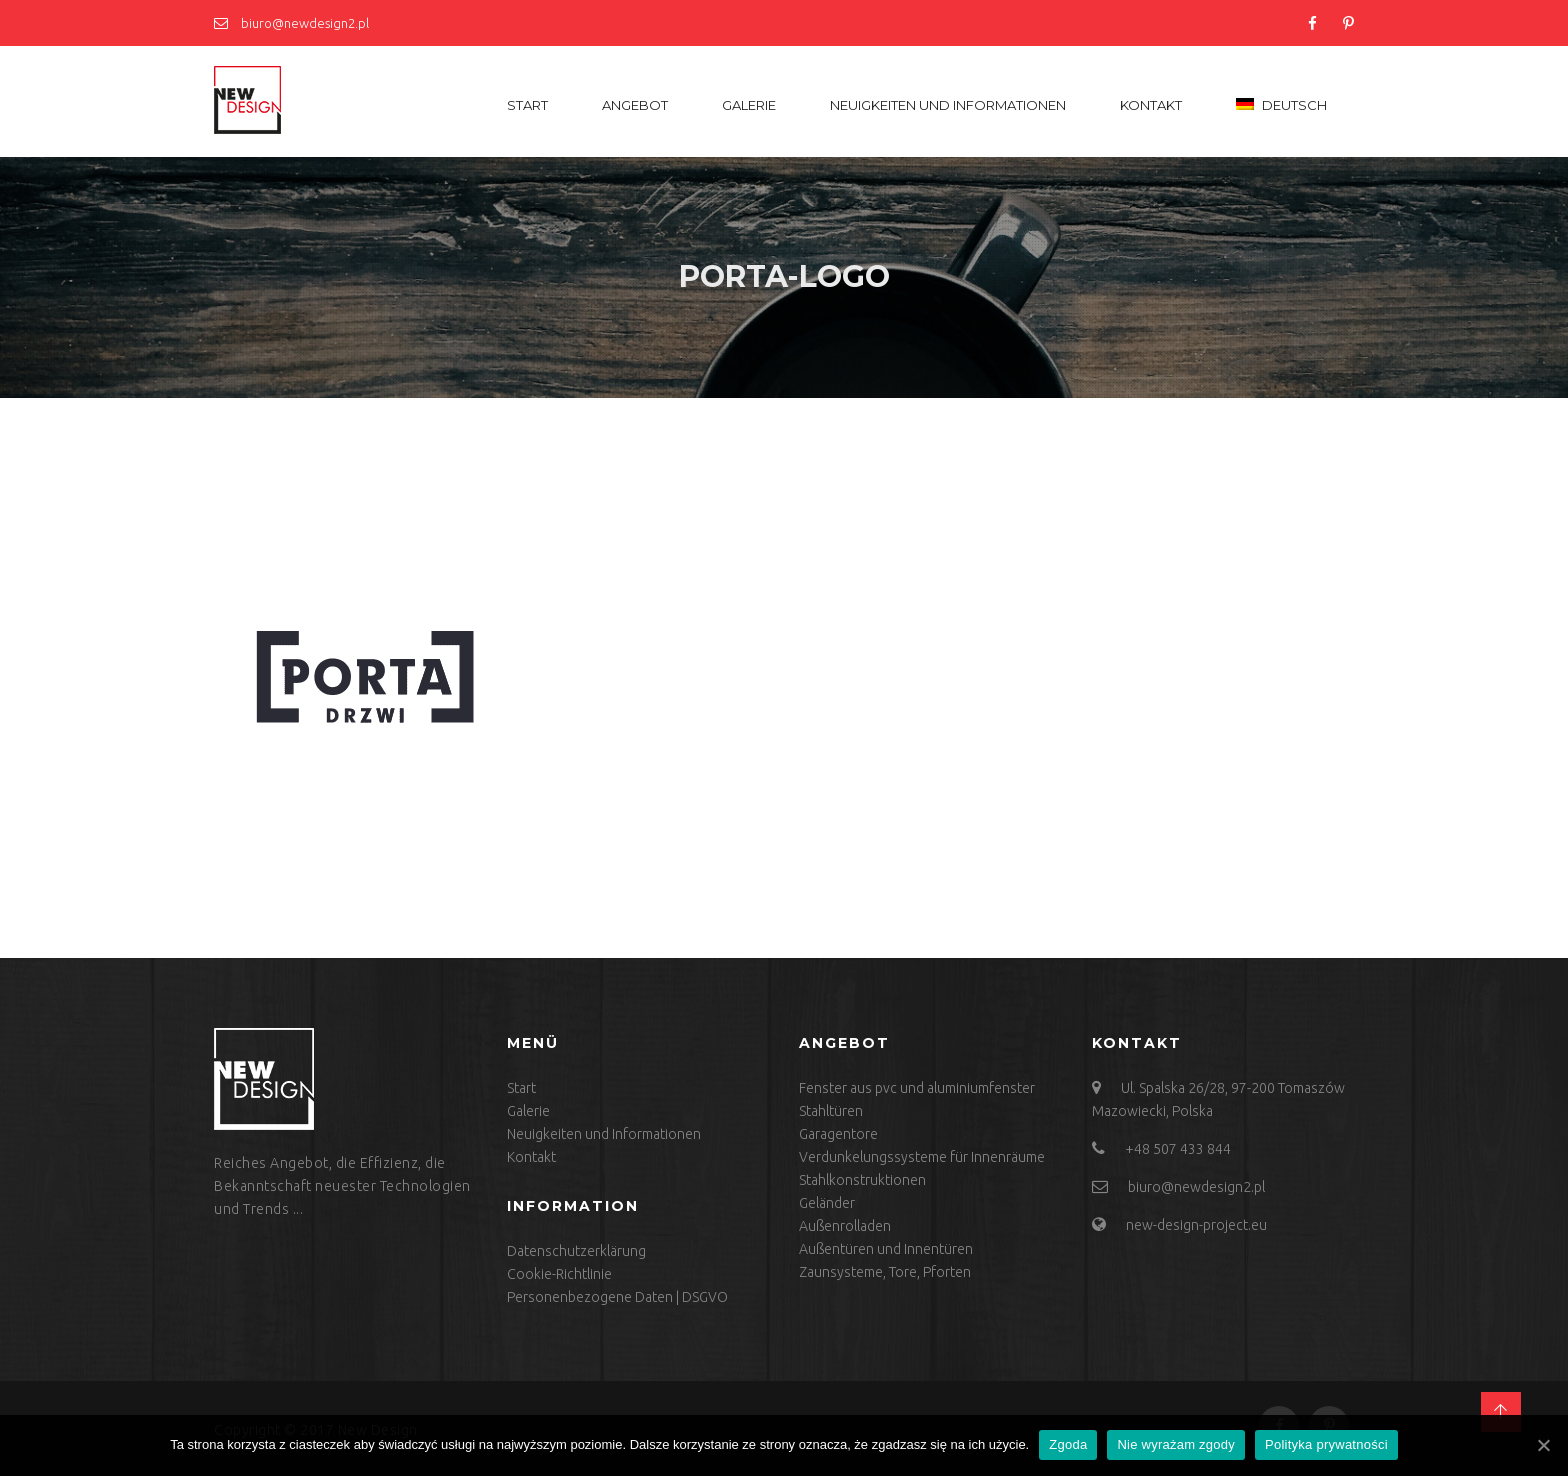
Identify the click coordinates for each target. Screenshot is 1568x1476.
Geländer (827, 1203)
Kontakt (1151, 105)
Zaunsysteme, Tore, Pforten (885, 1272)
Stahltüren (831, 1111)
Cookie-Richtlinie (559, 1274)
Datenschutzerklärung (576, 1251)
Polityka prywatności (1326, 1444)
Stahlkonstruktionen (862, 1180)
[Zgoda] (1543, 1445)
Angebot (635, 105)
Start (527, 105)
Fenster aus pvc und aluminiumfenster (917, 1088)
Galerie (749, 105)
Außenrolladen (845, 1226)
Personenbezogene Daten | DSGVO (617, 1297)
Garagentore (838, 1134)
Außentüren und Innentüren (886, 1249)
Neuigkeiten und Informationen (948, 105)
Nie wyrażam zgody (1176, 1444)
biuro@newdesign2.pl (291, 23)
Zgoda (1068, 1444)
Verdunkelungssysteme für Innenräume (922, 1157)
